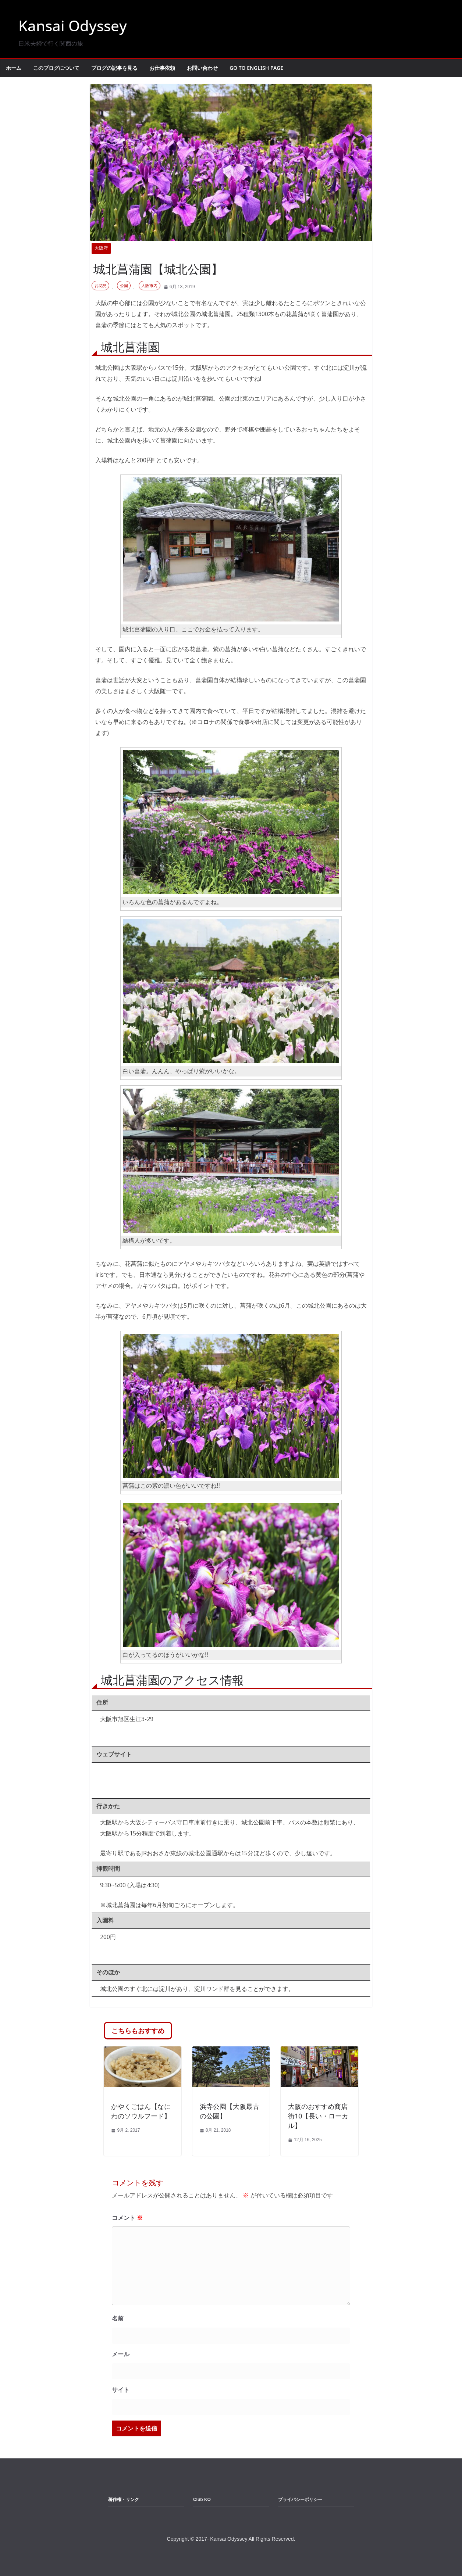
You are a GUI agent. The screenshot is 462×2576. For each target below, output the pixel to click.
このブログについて (56, 67)
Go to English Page (256, 67)
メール (120, 2354)
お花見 (101, 285)
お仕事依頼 (162, 67)
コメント (127, 2218)
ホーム (13, 67)
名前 (118, 2318)
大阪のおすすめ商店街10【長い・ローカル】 (318, 2116)
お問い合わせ (202, 67)
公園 (124, 285)
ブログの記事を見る (114, 67)
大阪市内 (149, 285)
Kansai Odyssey (72, 25)
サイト (120, 2390)
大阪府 (101, 248)
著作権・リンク (123, 2499)
